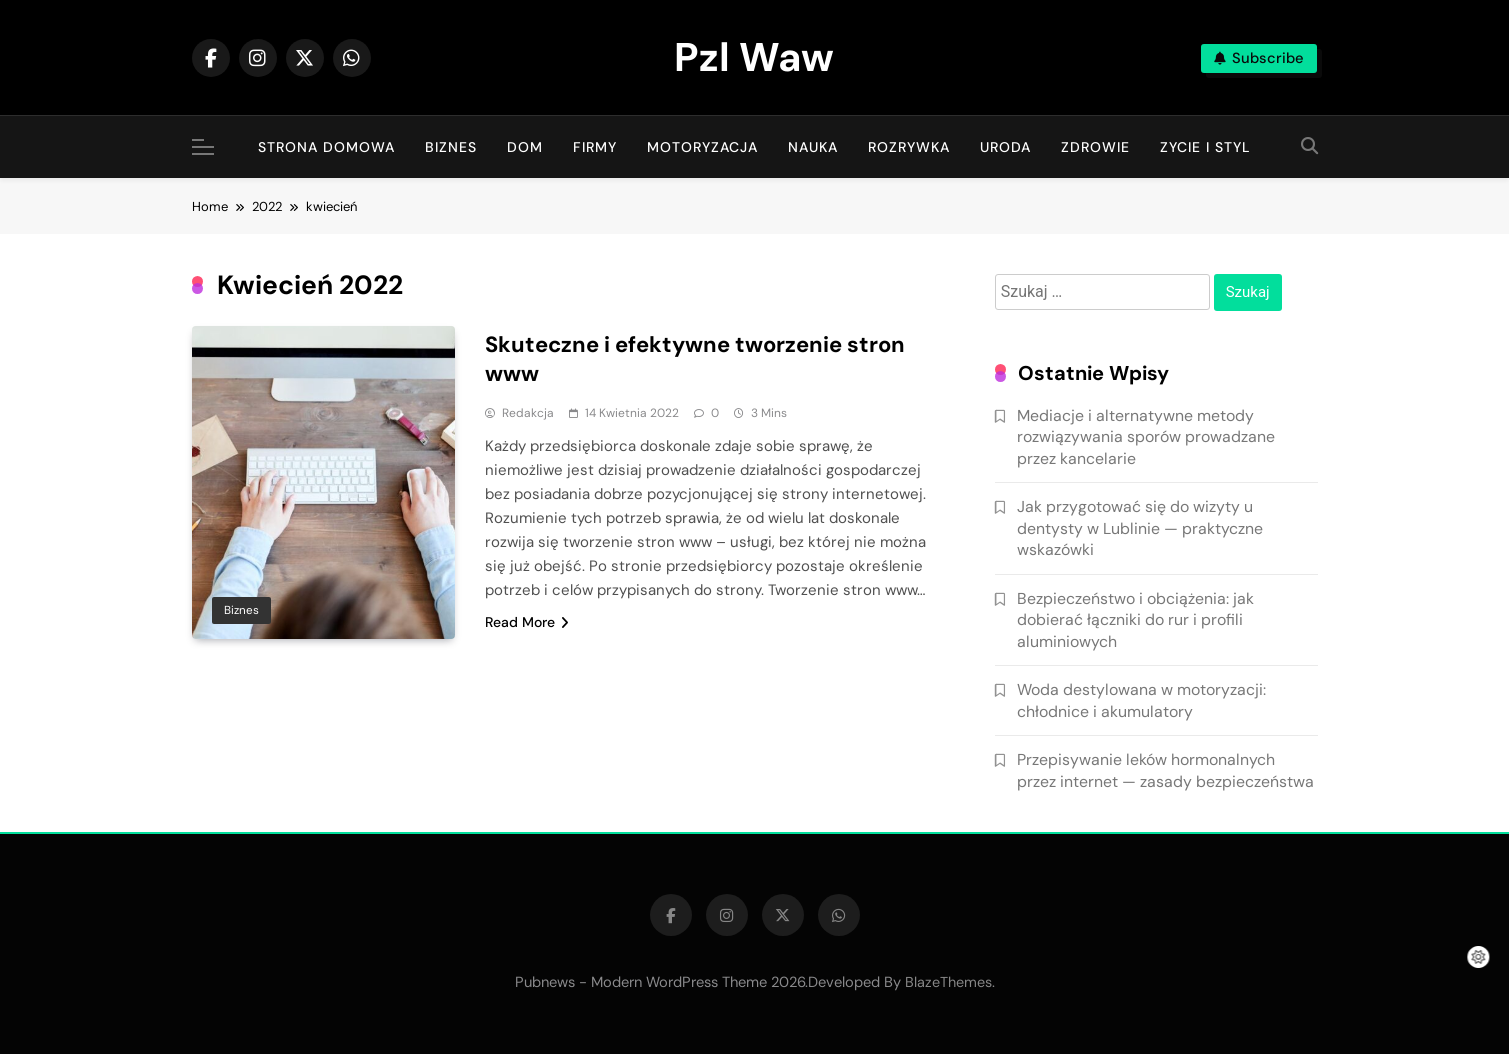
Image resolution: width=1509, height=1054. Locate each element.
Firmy (595, 147)
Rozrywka (909, 147)
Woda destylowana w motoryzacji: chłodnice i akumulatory (1141, 700)
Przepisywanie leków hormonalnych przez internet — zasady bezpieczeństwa (1165, 770)
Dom (525, 147)
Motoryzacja (702, 147)
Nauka (813, 147)
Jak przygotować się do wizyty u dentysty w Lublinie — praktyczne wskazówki (1140, 528)
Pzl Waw (754, 57)
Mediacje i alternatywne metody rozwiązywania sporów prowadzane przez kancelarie (1146, 437)
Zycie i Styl (1205, 147)
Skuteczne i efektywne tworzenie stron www (695, 359)
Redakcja (528, 413)
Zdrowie (1095, 147)
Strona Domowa (326, 147)
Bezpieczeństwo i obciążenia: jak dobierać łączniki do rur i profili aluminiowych (1135, 620)
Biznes (451, 147)
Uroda (1005, 147)
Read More (527, 622)
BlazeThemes (948, 982)
